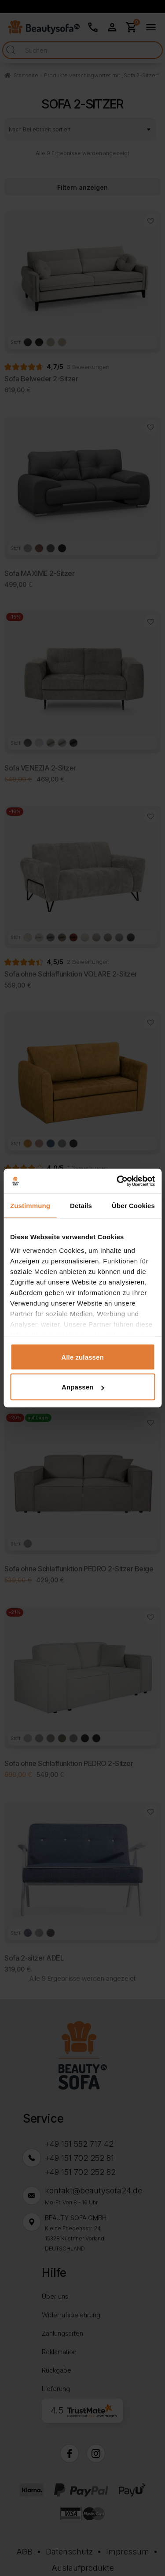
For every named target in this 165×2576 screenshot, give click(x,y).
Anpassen (83, 1387)
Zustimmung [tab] (30, 1205)
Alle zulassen (82, 1356)
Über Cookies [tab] (133, 1205)
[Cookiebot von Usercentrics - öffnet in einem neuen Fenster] (117, 1181)
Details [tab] (81, 1205)
